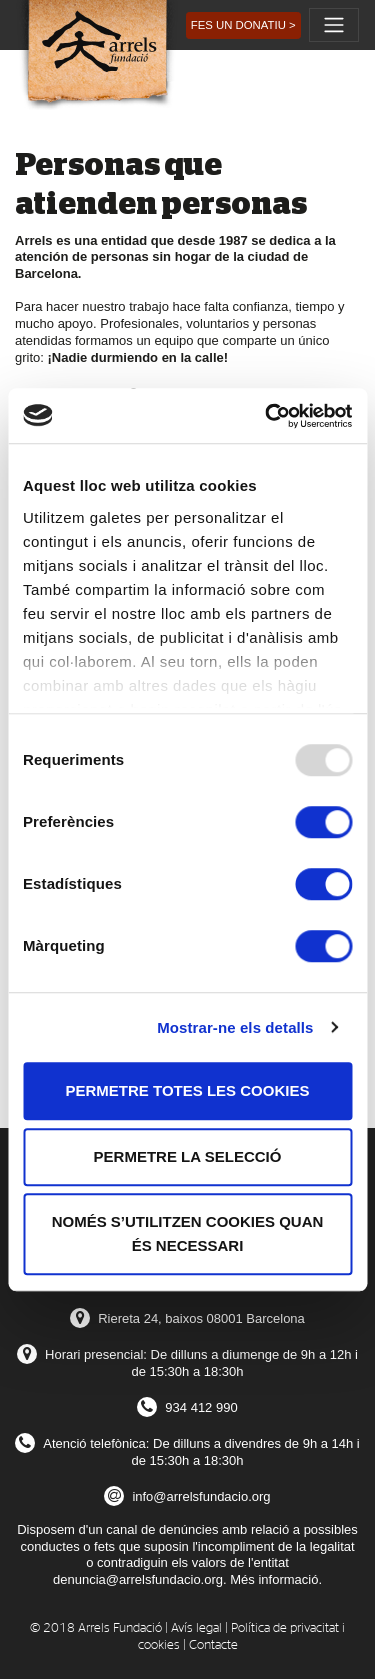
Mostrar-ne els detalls (235, 1027)
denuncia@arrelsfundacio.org (138, 1579)
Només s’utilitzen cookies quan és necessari (188, 1233)
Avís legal (196, 1628)
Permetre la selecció (188, 1156)
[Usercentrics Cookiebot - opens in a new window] (267, 416)
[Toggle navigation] (334, 25)
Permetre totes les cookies (188, 1090)
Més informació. (276, 1579)
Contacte (213, 1645)
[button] (243, 25)
